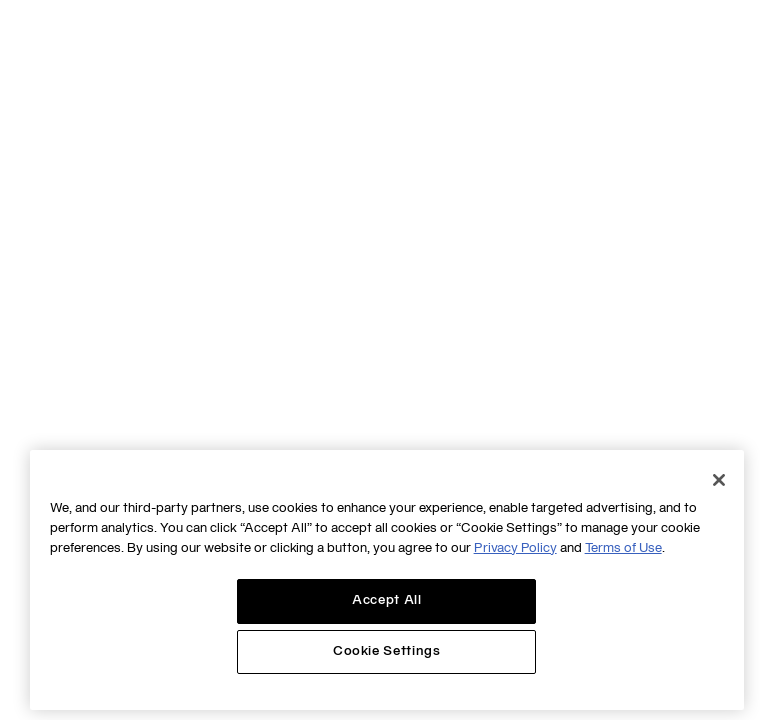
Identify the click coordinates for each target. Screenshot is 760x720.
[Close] (719, 480)
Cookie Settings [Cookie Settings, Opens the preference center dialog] (387, 652)
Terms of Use (623, 549)
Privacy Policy (515, 549)
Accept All (387, 601)
